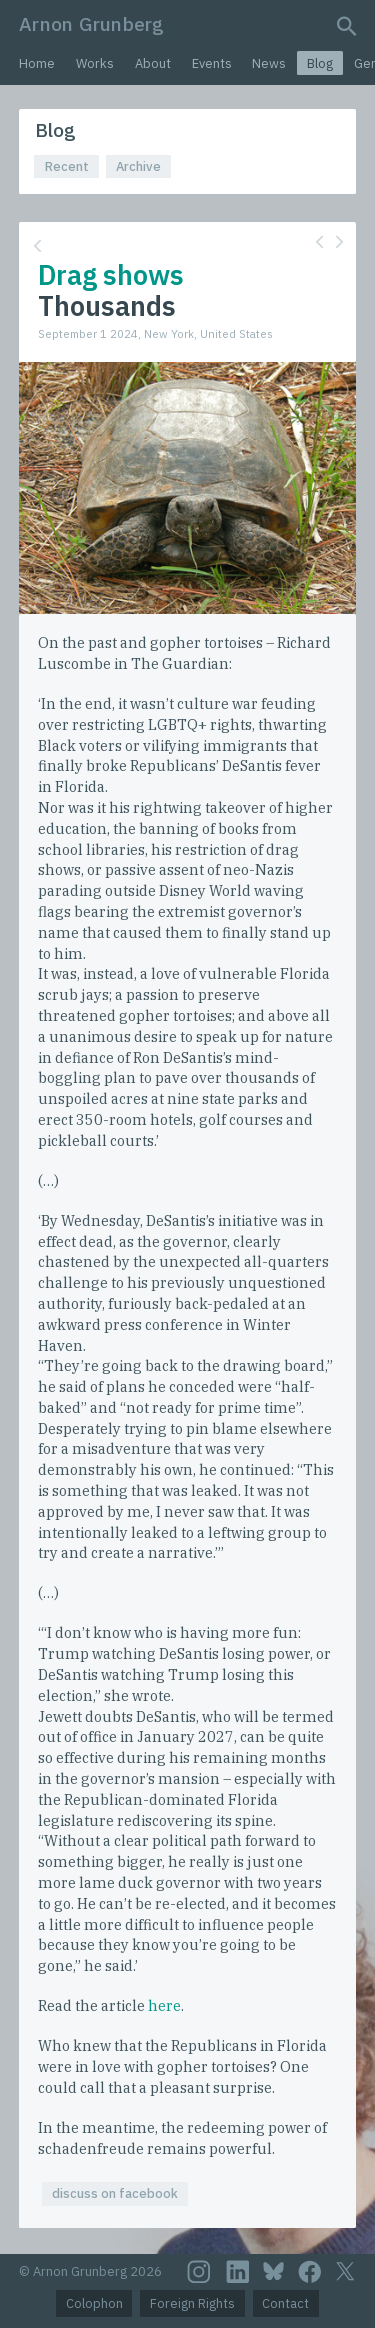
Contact (285, 2303)
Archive (138, 166)
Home (37, 63)
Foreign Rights (192, 2303)
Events (212, 63)
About (153, 63)
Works (95, 63)
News (269, 63)
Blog (320, 63)
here (164, 2005)
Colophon (94, 2303)
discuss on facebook (115, 2193)
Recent (67, 166)
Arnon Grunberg (91, 23)
